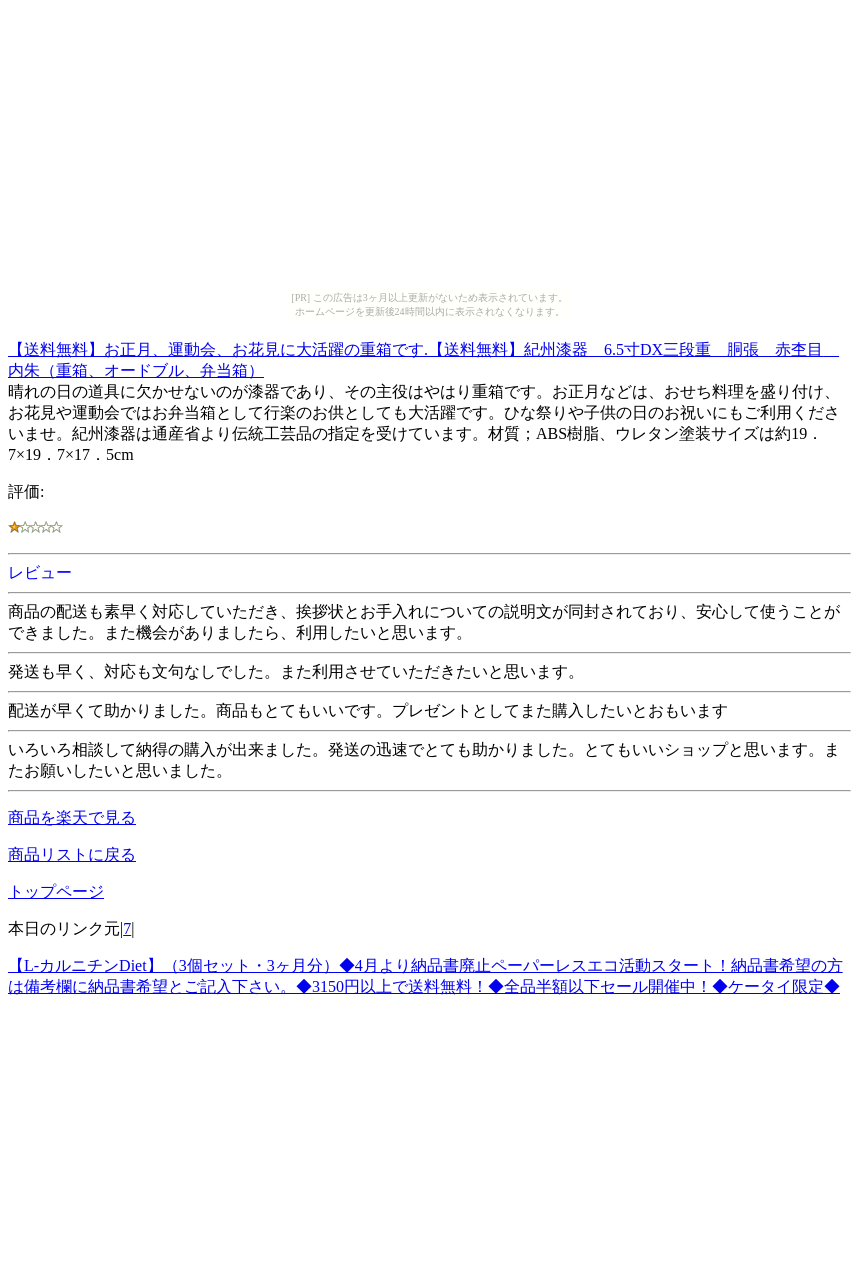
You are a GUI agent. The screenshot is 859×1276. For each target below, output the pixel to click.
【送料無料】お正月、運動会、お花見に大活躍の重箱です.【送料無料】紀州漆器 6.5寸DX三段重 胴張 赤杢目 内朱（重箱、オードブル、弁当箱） (423, 357)
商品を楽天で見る (72, 817)
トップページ (56, 891)
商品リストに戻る (72, 854)
